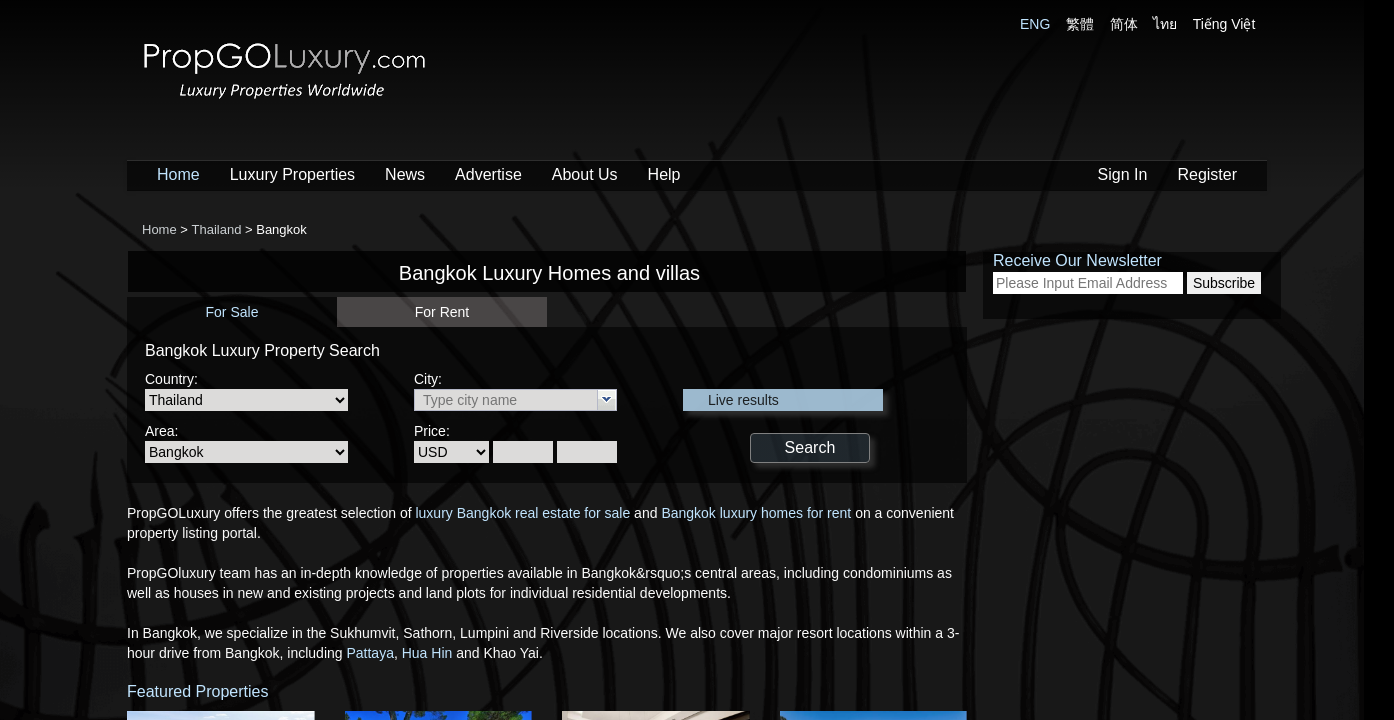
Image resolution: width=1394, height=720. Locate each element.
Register (1207, 174)
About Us (585, 174)
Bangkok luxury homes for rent (756, 513)
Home (178, 174)
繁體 (1080, 24)
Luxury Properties (292, 174)
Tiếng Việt (1224, 24)
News (405, 174)
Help (664, 174)
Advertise (488, 174)
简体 (1124, 24)
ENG (1035, 24)
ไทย (1165, 24)
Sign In (1123, 174)
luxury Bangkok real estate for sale (521, 513)
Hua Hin (427, 653)
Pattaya (369, 653)
